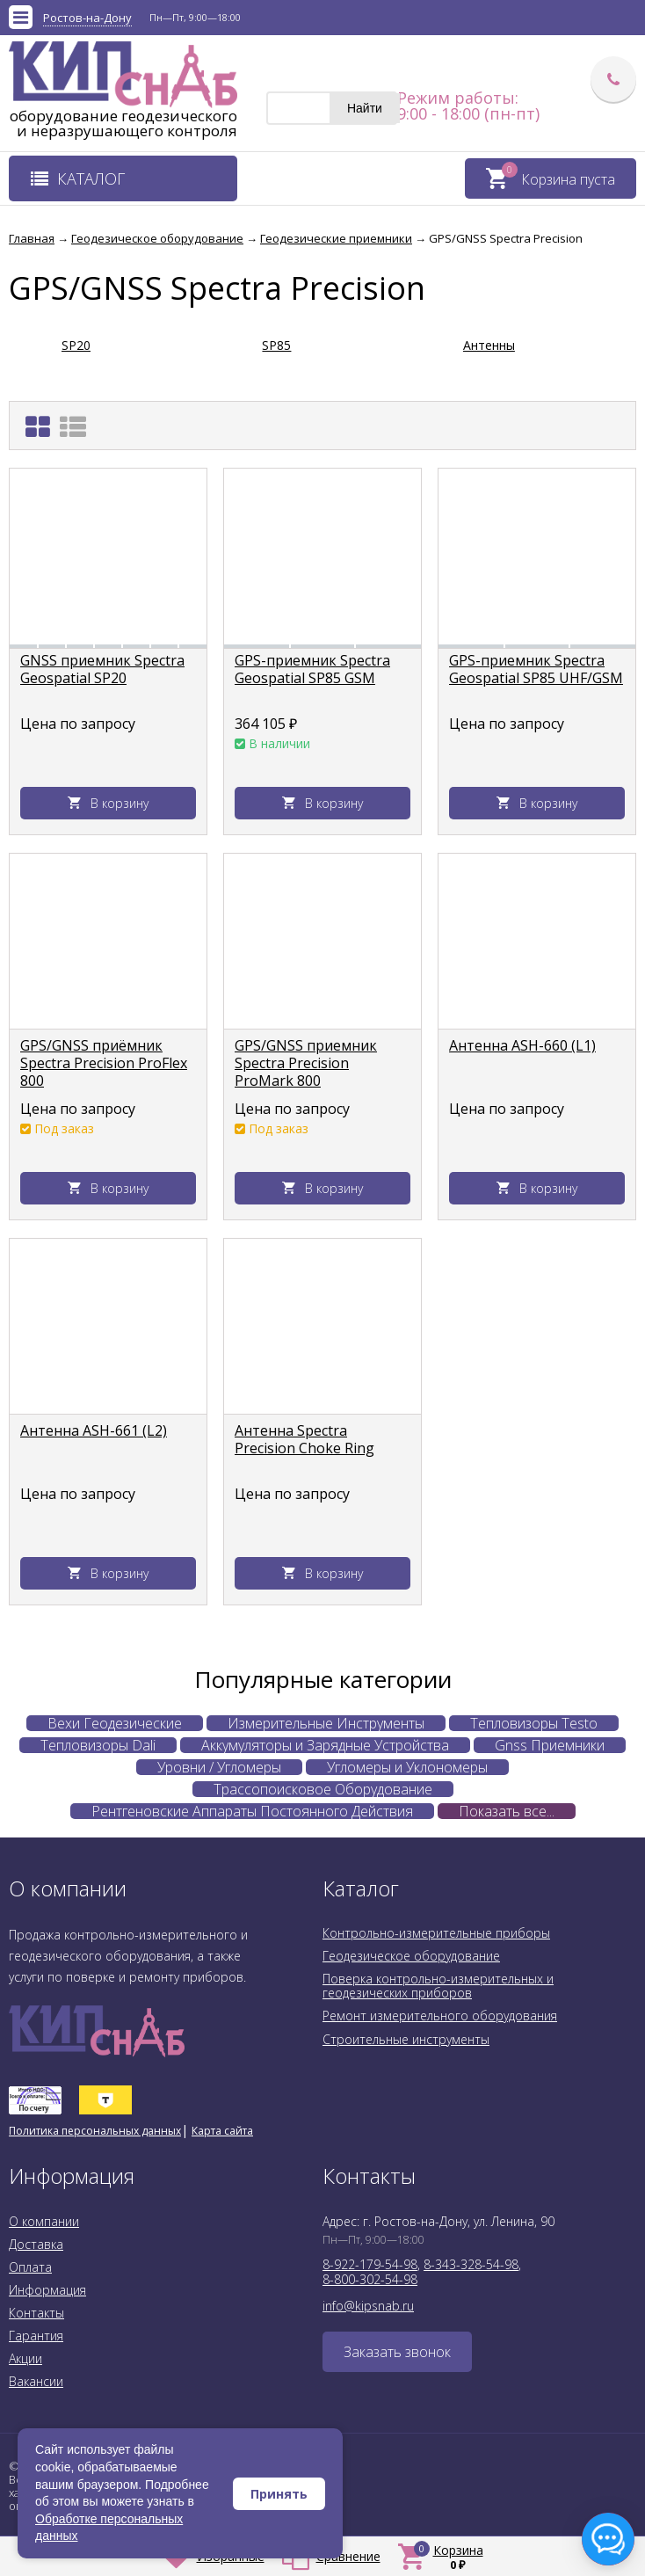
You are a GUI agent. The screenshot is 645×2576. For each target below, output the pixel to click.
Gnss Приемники (550, 1745)
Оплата (30, 2267)
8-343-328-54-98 (471, 2264)
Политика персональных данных (95, 2130)
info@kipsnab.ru (368, 2305)
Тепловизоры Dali (98, 1745)
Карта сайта (222, 2130)
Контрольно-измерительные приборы (436, 1933)
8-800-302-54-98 (369, 2279)
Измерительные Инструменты (326, 1723)
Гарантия (36, 2335)
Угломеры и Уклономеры (407, 1767)
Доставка (36, 2244)
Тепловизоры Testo (534, 1723)
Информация (47, 2289)
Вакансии (36, 2381)
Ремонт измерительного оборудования (439, 2015)
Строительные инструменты (405, 2039)
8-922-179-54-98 (369, 2264)
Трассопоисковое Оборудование (323, 1789)
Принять (279, 2493)
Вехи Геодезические (114, 1723)
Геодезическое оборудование (411, 1955)
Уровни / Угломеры (219, 1767)
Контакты (36, 2312)
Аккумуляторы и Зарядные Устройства (325, 1745)
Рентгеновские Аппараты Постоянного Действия (252, 1811)
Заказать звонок (397, 2351)
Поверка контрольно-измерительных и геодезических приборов (438, 1985)
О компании (44, 2221)
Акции (25, 2358)
